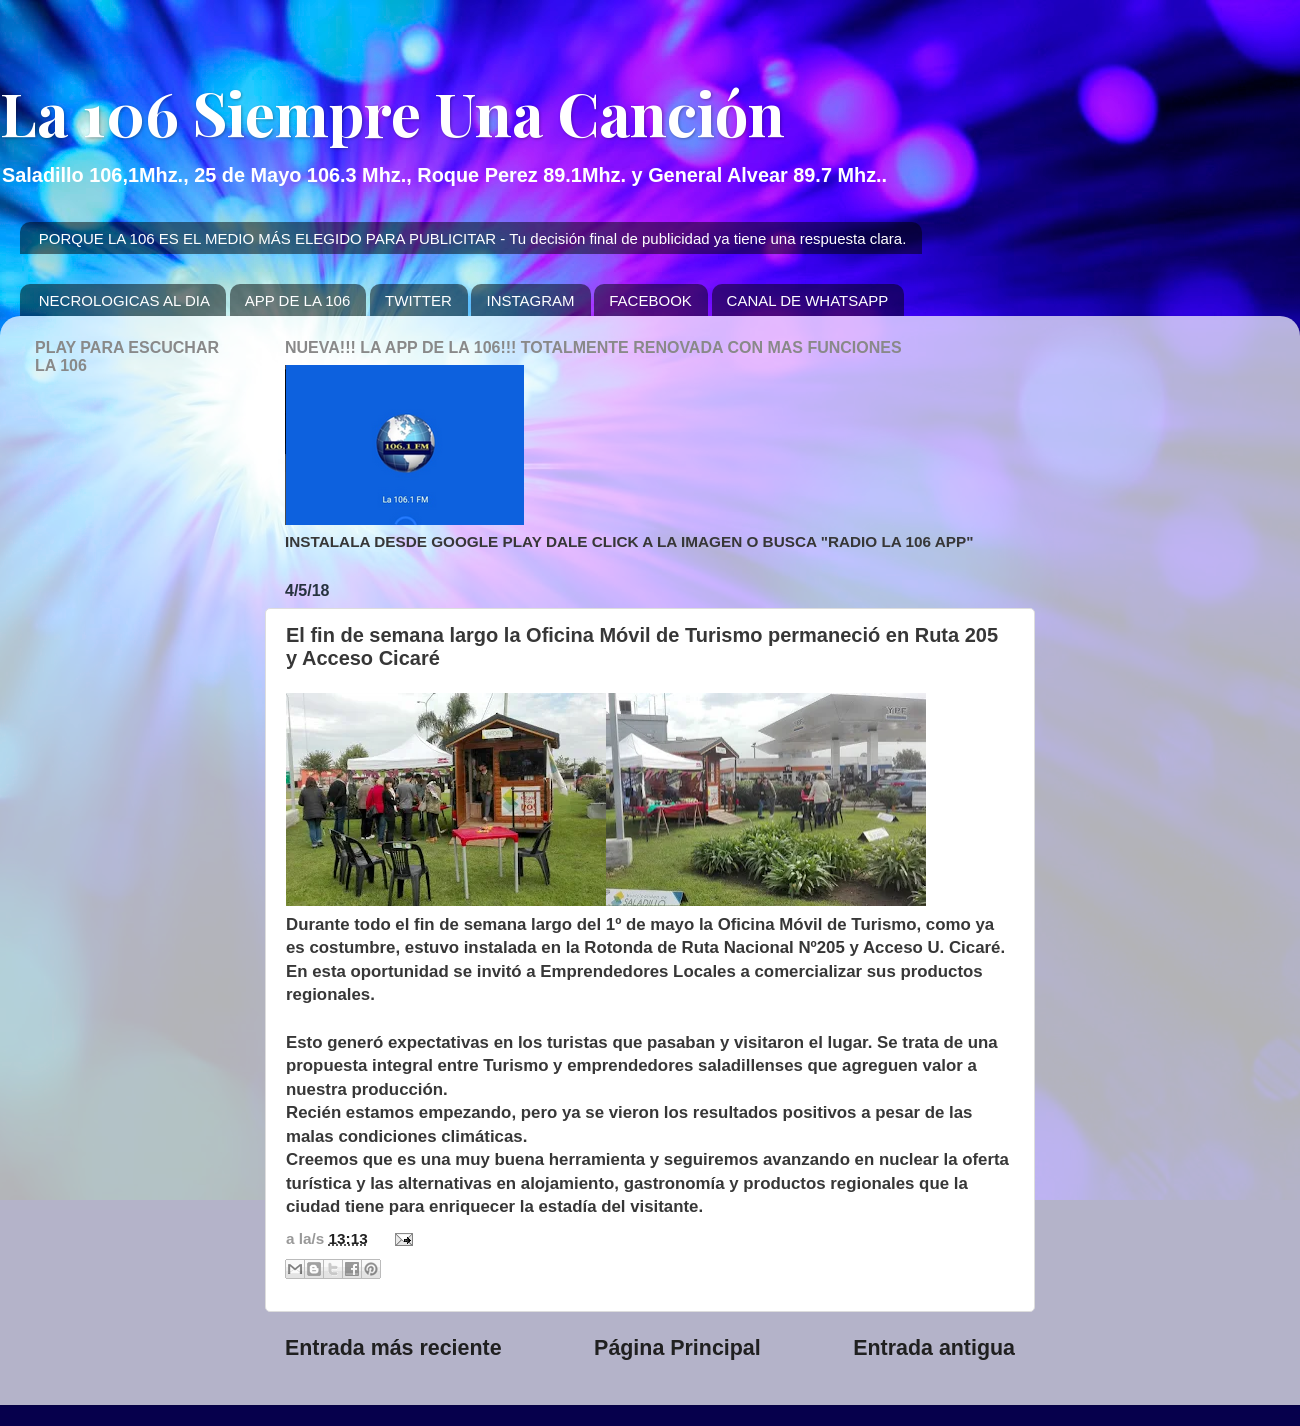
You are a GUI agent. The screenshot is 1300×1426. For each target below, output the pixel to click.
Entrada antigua (934, 1348)
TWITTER (418, 300)
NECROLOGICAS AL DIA (124, 300)
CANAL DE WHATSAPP (808, 300)
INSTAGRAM (530, 300)
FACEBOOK (650, 300)
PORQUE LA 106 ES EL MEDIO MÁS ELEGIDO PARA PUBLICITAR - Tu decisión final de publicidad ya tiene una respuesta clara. (473, 238)
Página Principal (677, 1348)
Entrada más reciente (393, 1348)
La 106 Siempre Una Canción (392, 112)
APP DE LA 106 (298, 300)
